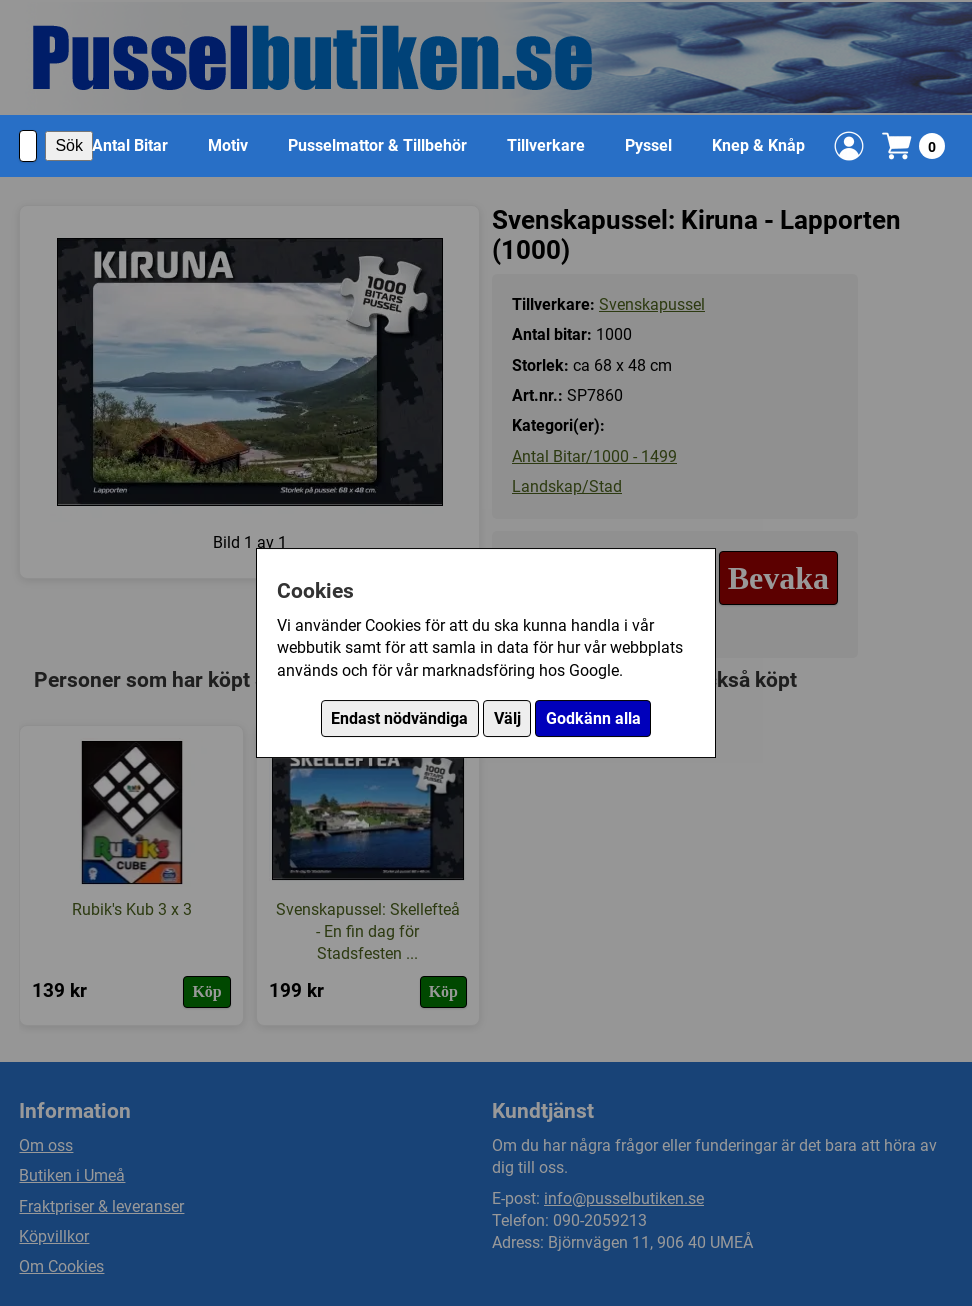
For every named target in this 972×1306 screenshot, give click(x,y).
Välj (507, 718)
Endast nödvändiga (399, 718)
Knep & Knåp (758, 145)
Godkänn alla (593, 718)
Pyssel (648, 145)
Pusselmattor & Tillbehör (377, 145)
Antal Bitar (130, 145)
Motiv (228, 145)
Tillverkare (546, 145)
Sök (69, 145)
